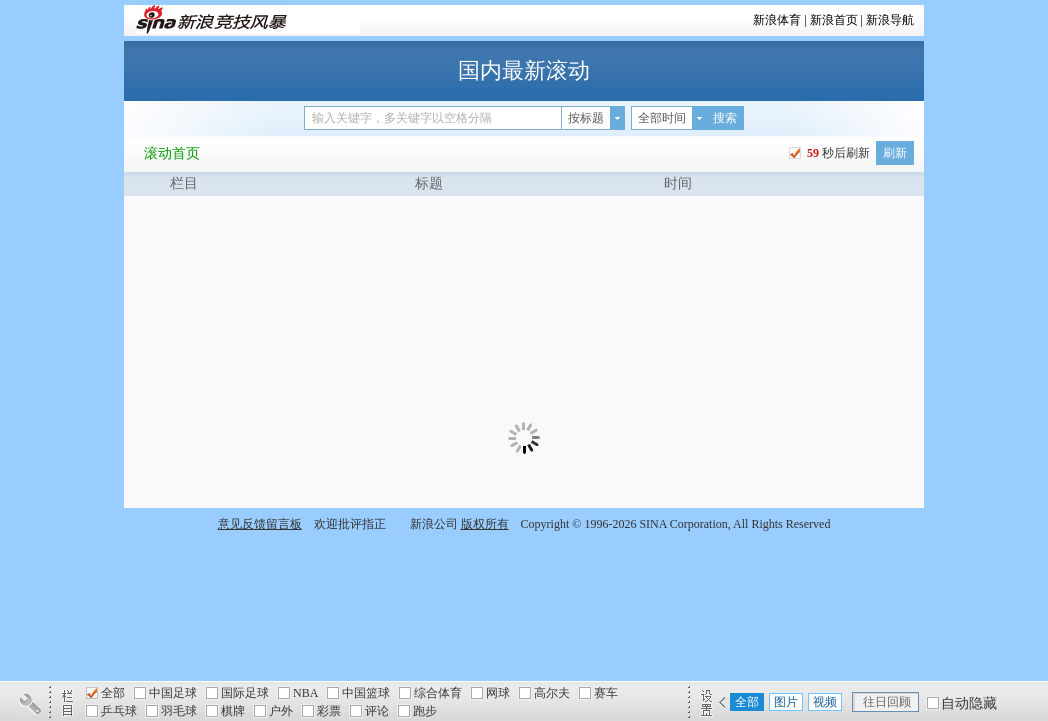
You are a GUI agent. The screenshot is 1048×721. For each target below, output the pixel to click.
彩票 (329, 711)
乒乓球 (119, 711)
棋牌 (233, 711)
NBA (305, 693)
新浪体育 (777, 20)
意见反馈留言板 (260, 524)
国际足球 (245, 693)
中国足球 (173, 693)
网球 (498, 693)
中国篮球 (366, 693)
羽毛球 (179, 711)
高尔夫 (552, 693)
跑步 (425, 711)
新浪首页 (834, 20)
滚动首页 (172, 153)
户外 (281, 711)
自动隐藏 (969, 703)
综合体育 (438, 693)
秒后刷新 (837, 153)
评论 (377, 711)
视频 (825, 702)
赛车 (606, 693)
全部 (113, 693)
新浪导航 (890, 20)
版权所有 (485, 524)
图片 (786, 702)
